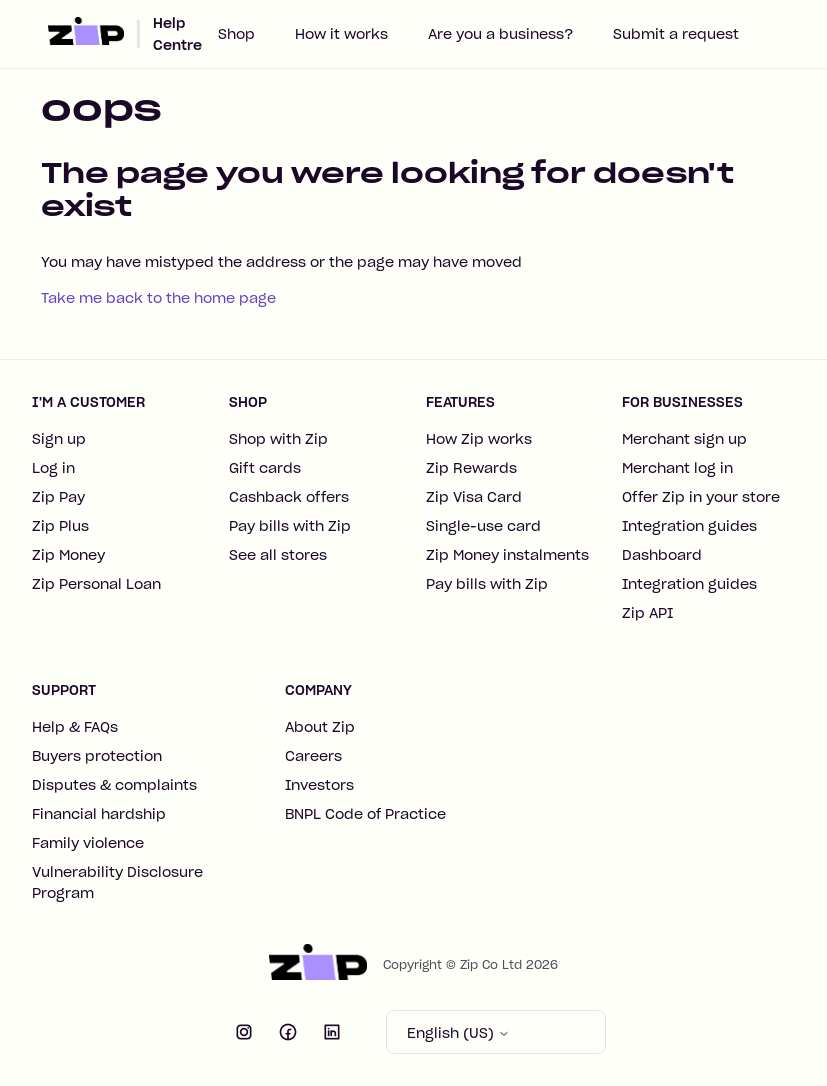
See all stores (278, 555)
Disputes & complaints (114, 785)
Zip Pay (58, 497)
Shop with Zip (278, 439)
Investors (319, 785)
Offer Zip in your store (701, 497)
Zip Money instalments (507, 555)
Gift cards (265, 468)
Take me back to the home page (158, 298)
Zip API (647, 613)
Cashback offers (289, 497)
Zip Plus (60, 526)
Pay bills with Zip (290, 526)
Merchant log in (677, 468)
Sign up (59, 439)
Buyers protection (97, 756)
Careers (313, 756)
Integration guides (689, 526)
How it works (341, 34)
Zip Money (68, 555)
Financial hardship (99, 814)
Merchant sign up (684, 439)
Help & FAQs (75, 727)
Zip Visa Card (474, 497)
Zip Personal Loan (96, 584)
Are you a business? (500, 34)
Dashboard (662, 555)
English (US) (458, 1033)
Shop (236, 34)
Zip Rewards (471, 468)
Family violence (88, 843)
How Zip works (479, 439)
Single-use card (483, 526)
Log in (53, 468)
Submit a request (676, 34)
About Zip (320, 727)
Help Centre (177, 34)
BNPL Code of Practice (365, 814)
